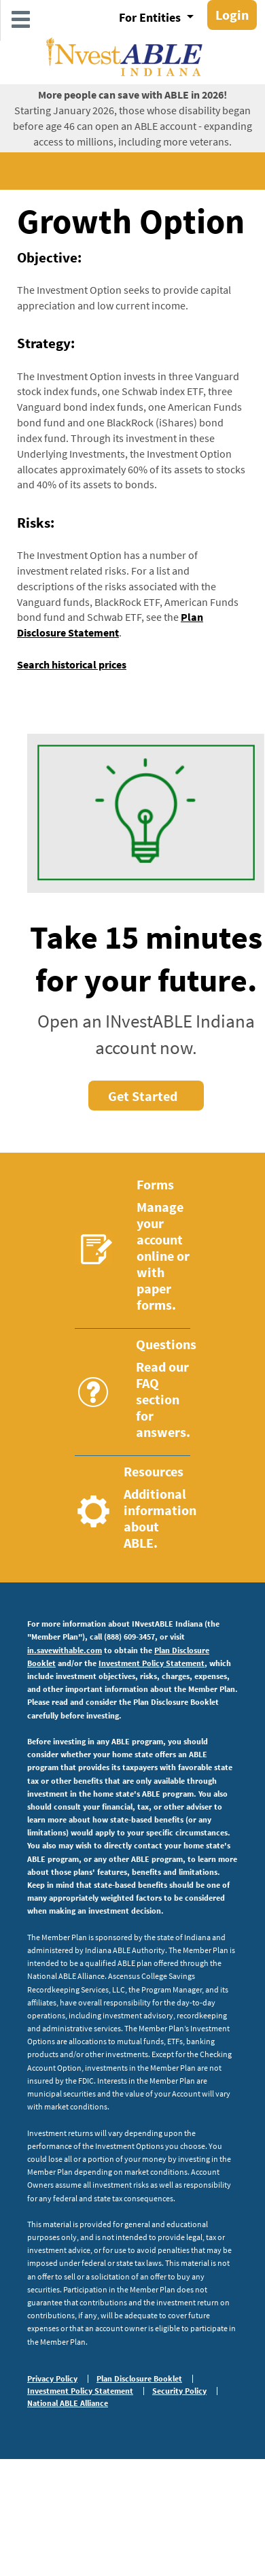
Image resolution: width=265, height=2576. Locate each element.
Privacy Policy (52, 2379)
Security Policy (179, 2391)
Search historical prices (71, 664)
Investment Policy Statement (152, 1663)
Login (232, 14)
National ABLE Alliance (67, 2403)
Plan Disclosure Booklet (139, 2379)
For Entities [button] (151, 17)
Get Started (142, 1095)
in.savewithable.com (64, 1650)
